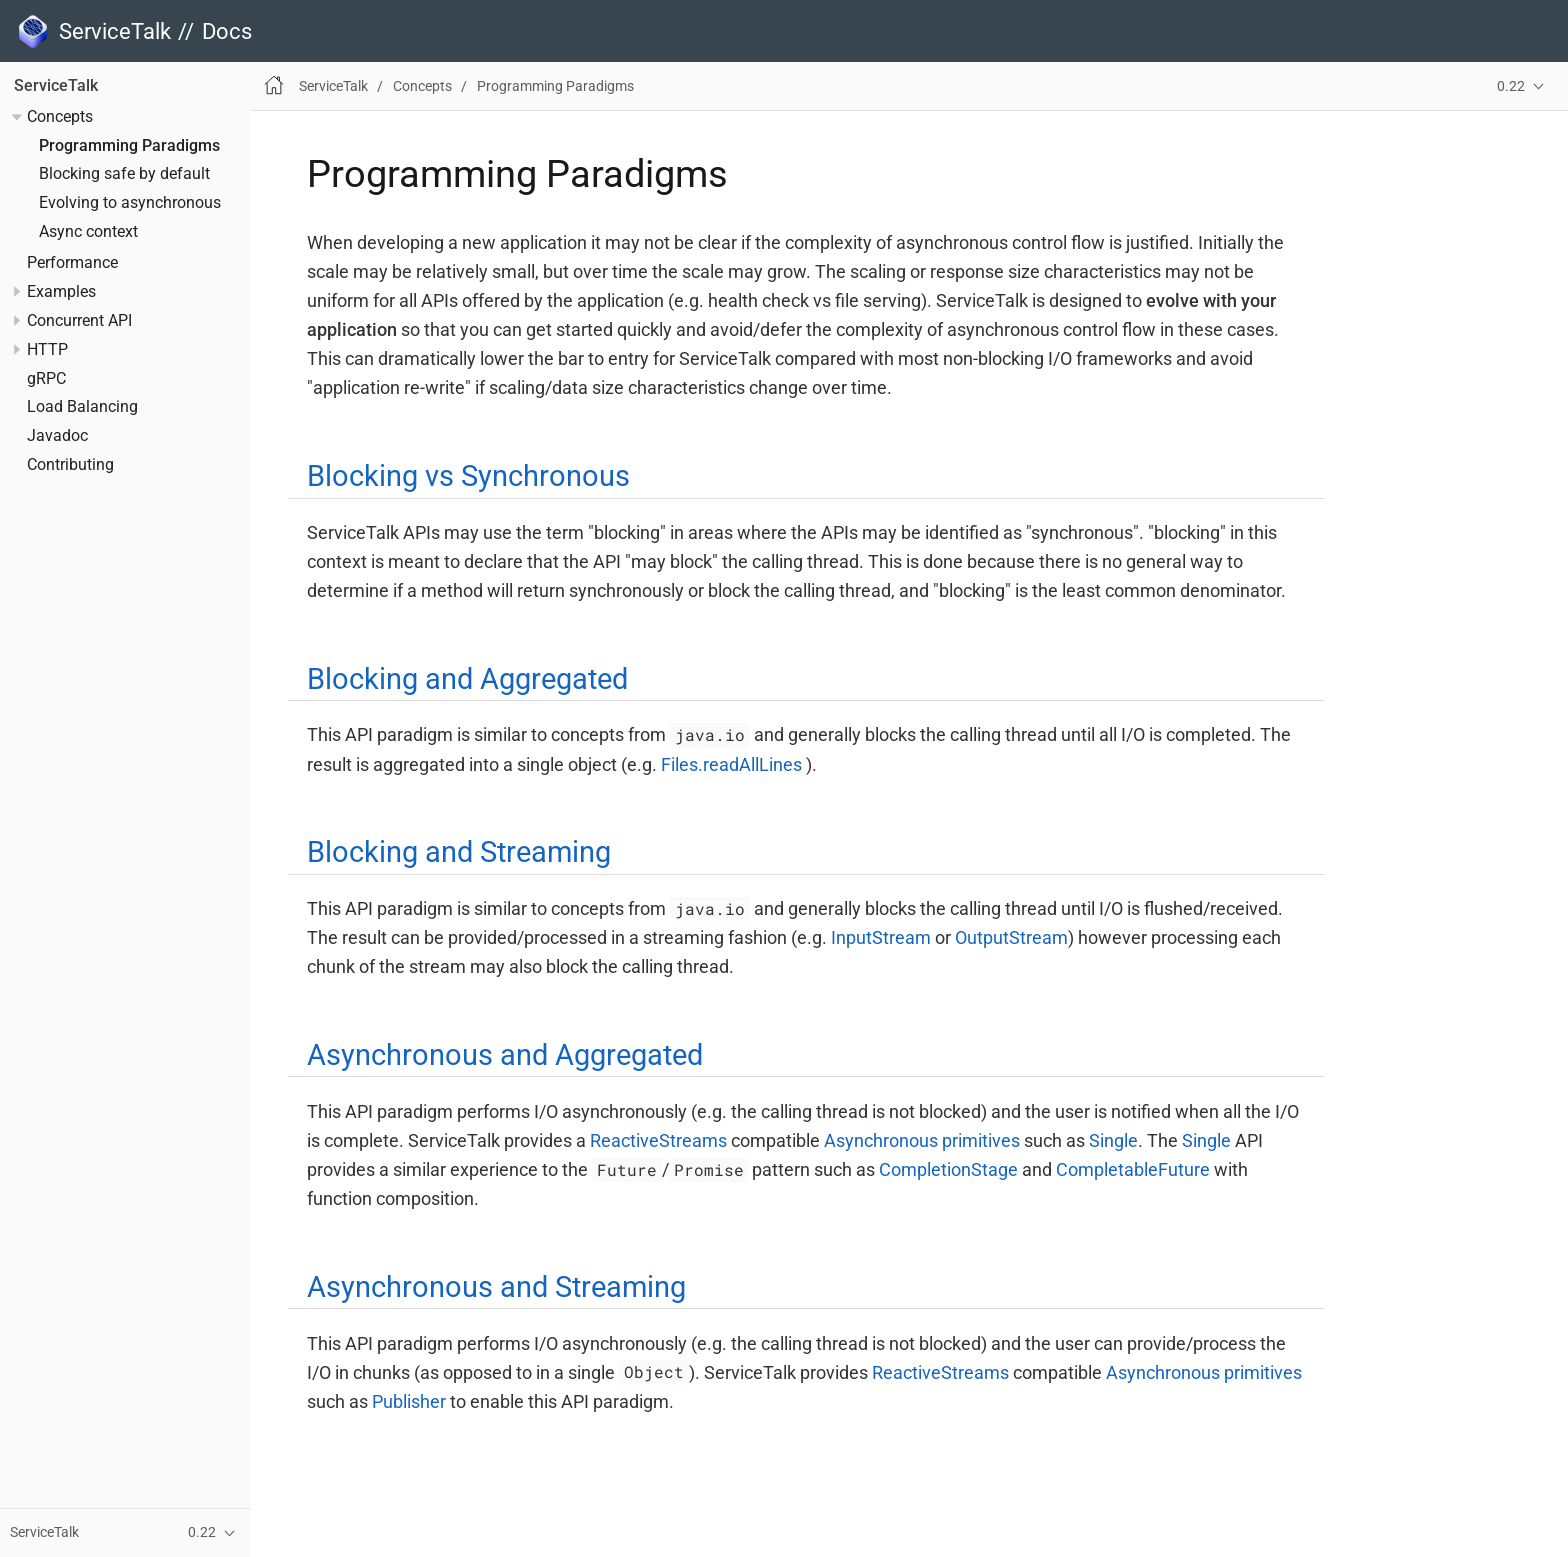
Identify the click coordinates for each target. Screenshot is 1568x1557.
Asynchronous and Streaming (496, 1287)
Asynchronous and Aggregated (505, 1055)
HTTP (47, 350)
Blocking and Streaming (459, 852)
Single (1113, 1140)
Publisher (409, 1401)
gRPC (46, 379)
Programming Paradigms (129, 146)
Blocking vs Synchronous (468, 476)
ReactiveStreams (658, 1140)
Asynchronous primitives (922, 1140)
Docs (227, 31)
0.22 (1511, 86)
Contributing (70, 465)
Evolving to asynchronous (130, 203)
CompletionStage (948, 1169)
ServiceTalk (56, 86)
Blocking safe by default (124, 174)
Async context (88, 232)
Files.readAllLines (731, 764)
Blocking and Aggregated (467, 679)
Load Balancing (82, 407)
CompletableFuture (1133, 1169)
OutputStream (1011, 937)
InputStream (881, 937)
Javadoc (57, 436)
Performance (72, 263)
